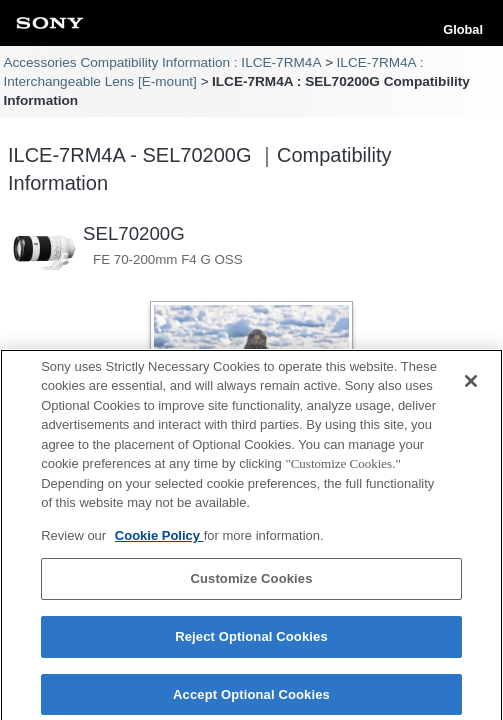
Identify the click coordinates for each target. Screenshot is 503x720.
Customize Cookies (251, 584)
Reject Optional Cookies (251, 642)
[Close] (471, 386)
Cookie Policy (159, 541)
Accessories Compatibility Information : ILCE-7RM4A (162, 62)
